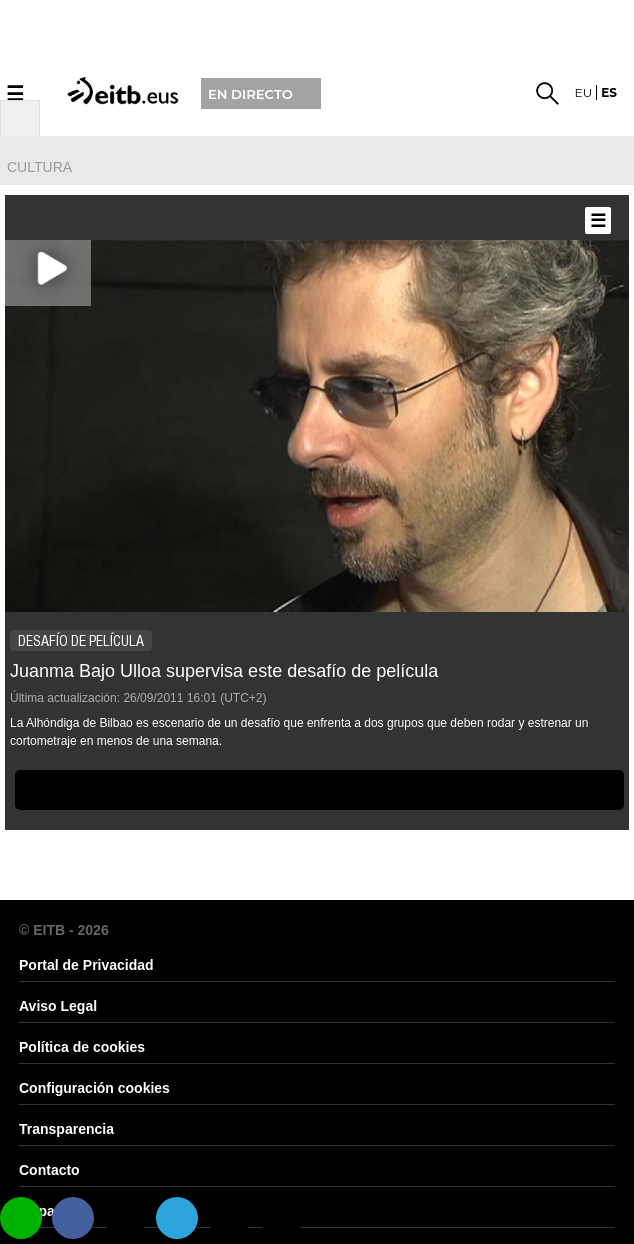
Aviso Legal (58, 1006)
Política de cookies (82, 1047)
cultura (39, 167)
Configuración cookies (94, 1088)
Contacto (49, 1170)
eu (584, 92)
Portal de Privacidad (86, 965)
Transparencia (66, 1129)
